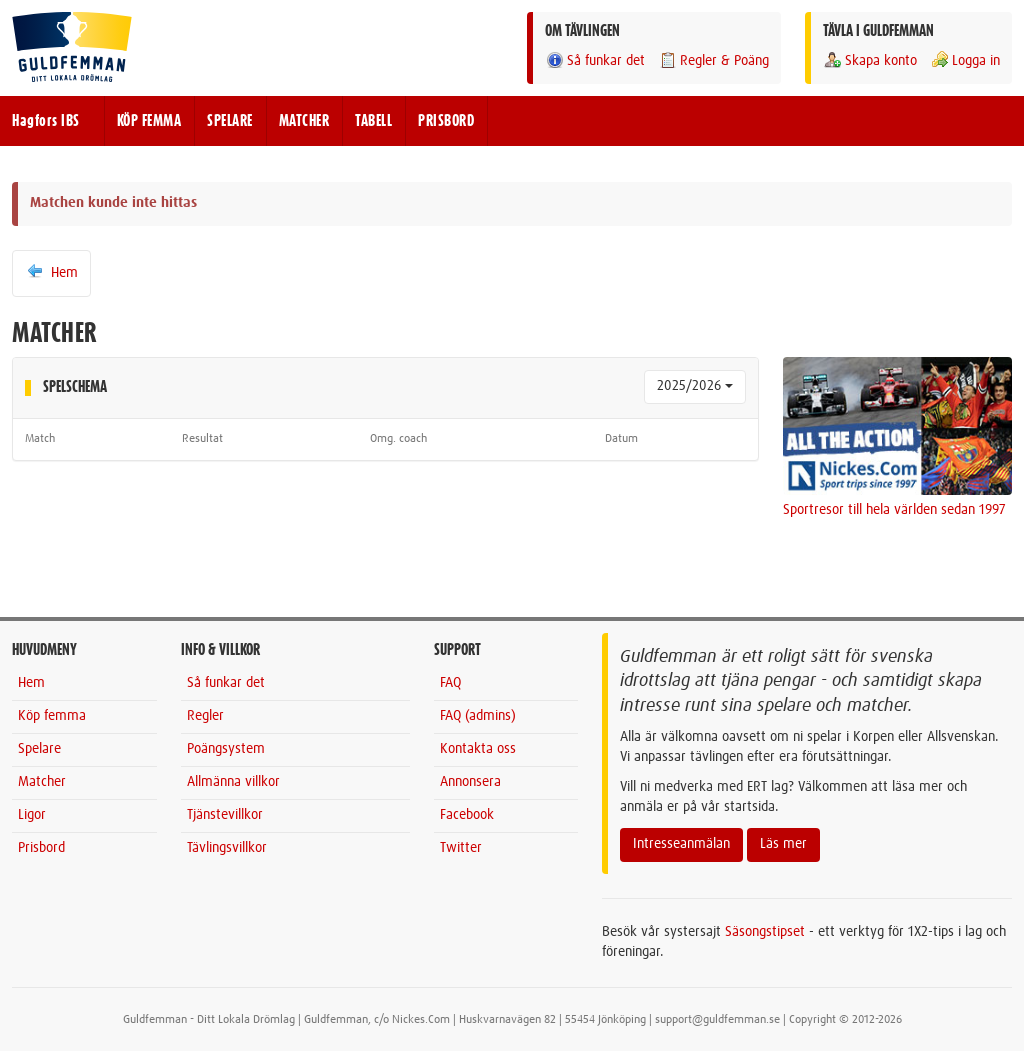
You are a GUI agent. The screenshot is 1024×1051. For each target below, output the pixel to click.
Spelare (39, 749)
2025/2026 (695, 386)
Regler (205, 716)
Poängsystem (226, 749)
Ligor (32, 815)
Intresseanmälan (681, 844)
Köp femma (52, 716)
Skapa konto (870, 60)
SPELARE (230, 121)
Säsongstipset (765, 932)
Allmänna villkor (233, 782)
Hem (51, 272)
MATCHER (304, 121)
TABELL (373, 121)
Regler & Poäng (713, 60)
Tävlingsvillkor (227, 848)
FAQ (450, 683)
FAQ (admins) (478, 716)
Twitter (461, 848)
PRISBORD (446, 121)
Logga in (965, 60)
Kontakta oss (478, 749)
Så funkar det (595, 60)
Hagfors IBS (46, 121)
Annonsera (470, 782)
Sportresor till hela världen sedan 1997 (894, 510)
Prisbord (41, 848)
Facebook (467, 815)
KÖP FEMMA (149, 121)
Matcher (42, 782)
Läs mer (783, 844)
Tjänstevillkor (225, 815)
